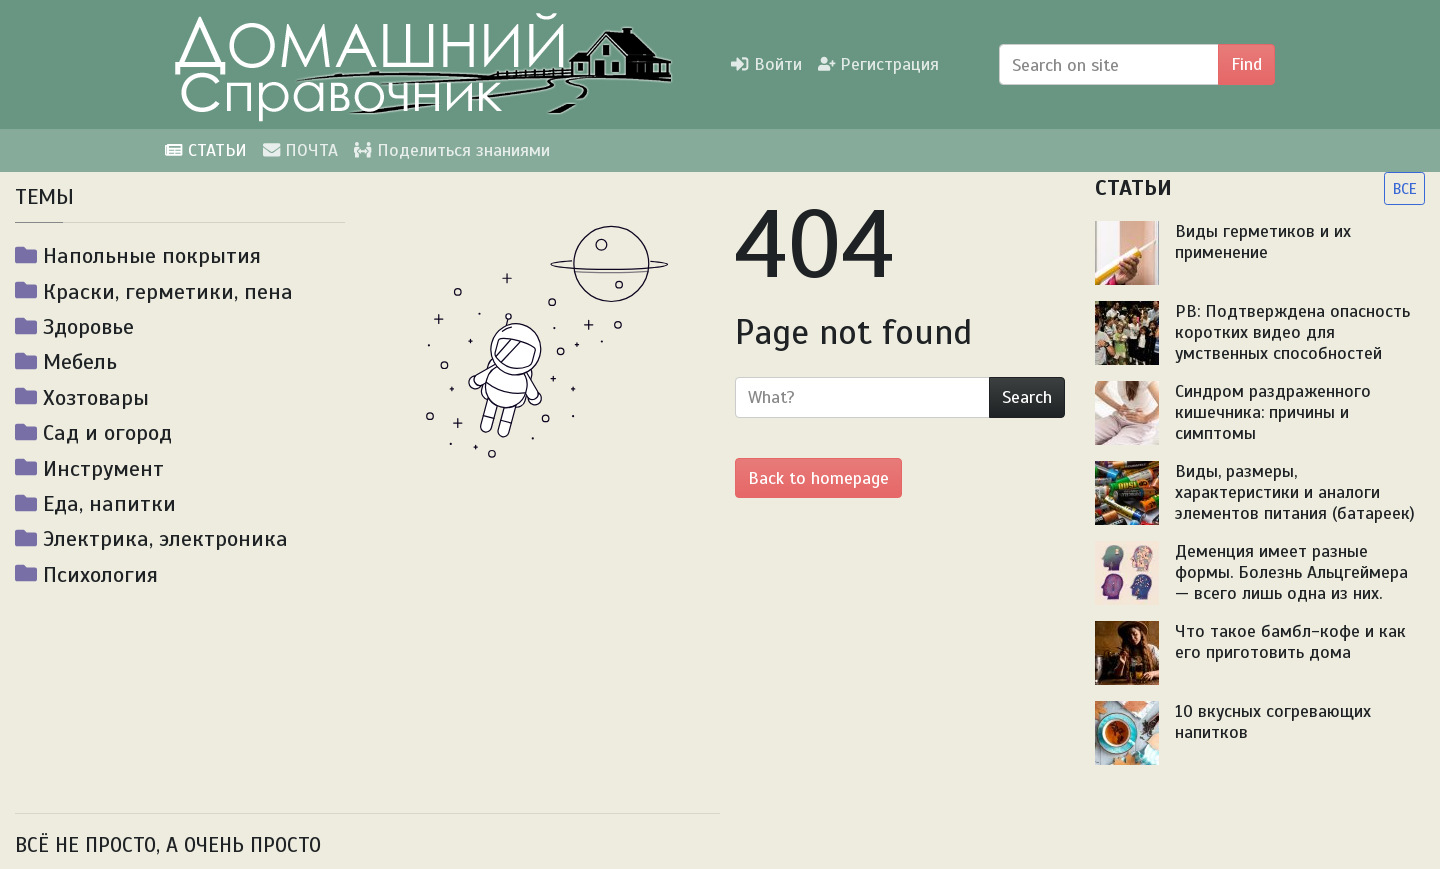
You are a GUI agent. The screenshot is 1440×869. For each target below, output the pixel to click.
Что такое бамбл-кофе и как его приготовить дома (1290, 641)
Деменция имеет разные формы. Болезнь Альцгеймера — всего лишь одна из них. (1291, 572)
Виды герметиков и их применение (1263, 241)
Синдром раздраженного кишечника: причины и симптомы (1273, 412)
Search (1027, 397)
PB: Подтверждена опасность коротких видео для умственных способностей (1292, 332)
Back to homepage (818, 478)
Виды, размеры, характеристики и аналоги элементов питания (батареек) (1295, 492)
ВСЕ (1404, 188)
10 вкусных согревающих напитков (1273, 721)
